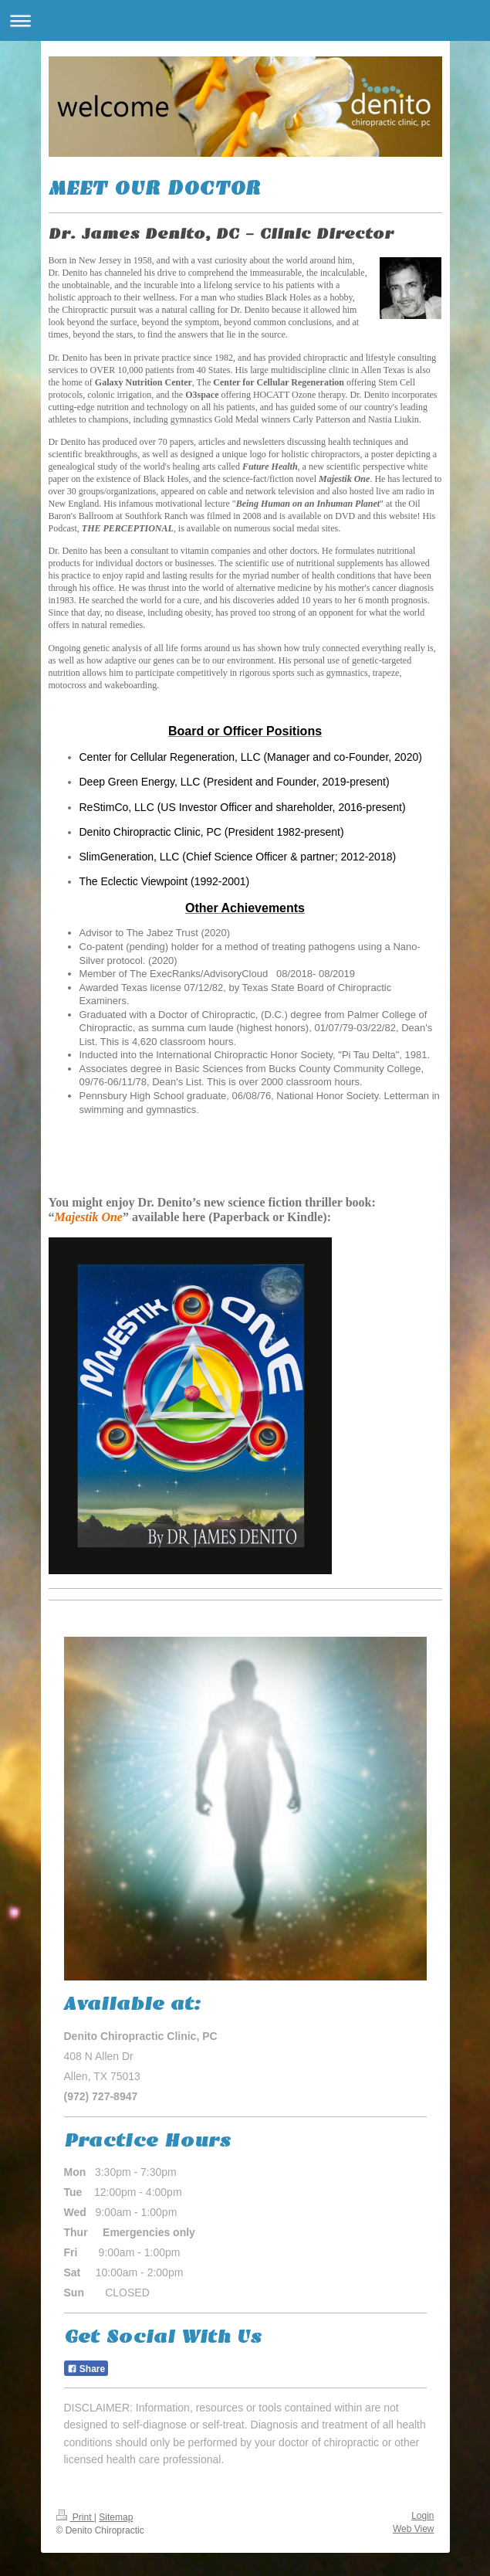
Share (86, 2369)
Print (75, 2517)
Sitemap (116, 2517)
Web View (413, 2528)
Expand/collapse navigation (245, 20)
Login (422, 2515)
